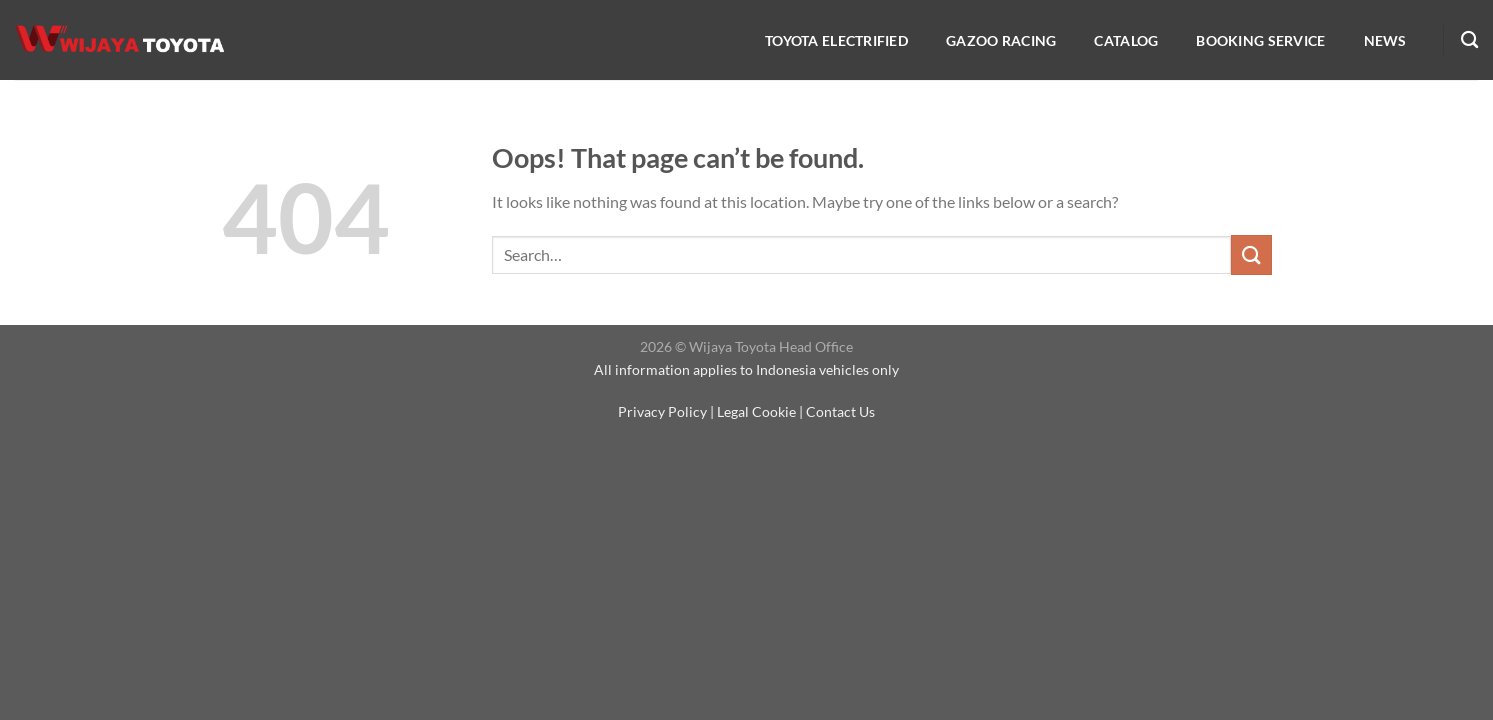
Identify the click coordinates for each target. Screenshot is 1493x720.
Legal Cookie (756, 411)
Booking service (1260, 40)
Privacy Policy (662, 411)
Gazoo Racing (1001, 40)
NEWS (1385, 40)
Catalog (1126, 40)
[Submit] (1251, 254)
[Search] (1469, 40)
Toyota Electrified (836, 40)
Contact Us (840, 411)
